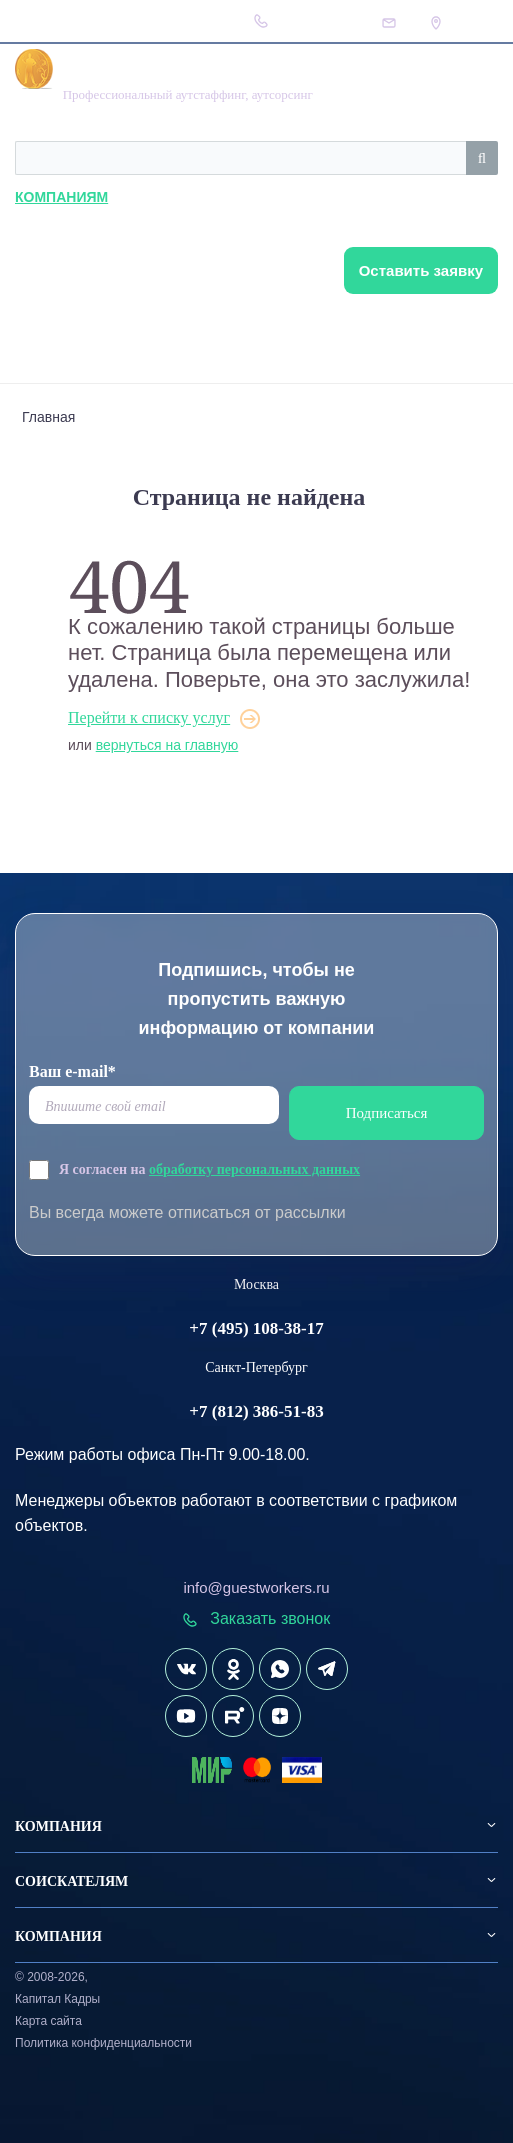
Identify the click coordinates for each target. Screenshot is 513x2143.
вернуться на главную (167, 745)
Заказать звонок (256, 1618)
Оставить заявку (421, 270)
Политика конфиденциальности (103, 2043)
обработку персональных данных (254, 1169)
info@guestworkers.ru (256, 1587)
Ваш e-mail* (72, 1071)
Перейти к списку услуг (149, 717)
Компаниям (61, 197)
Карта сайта (48, 2021)
